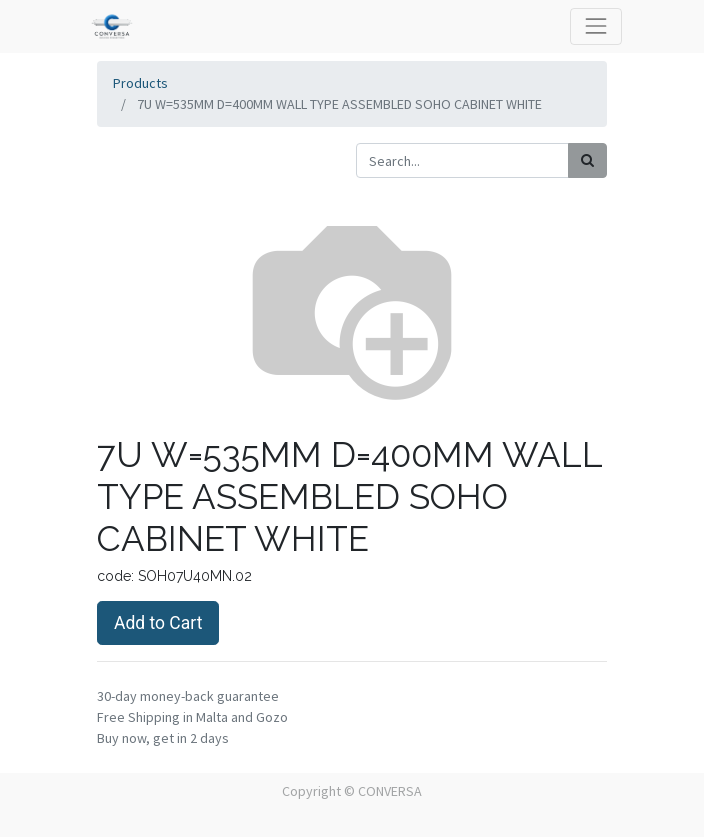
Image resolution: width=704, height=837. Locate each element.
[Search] (587, 160)
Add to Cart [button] (158, 623)
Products (140, 83)
